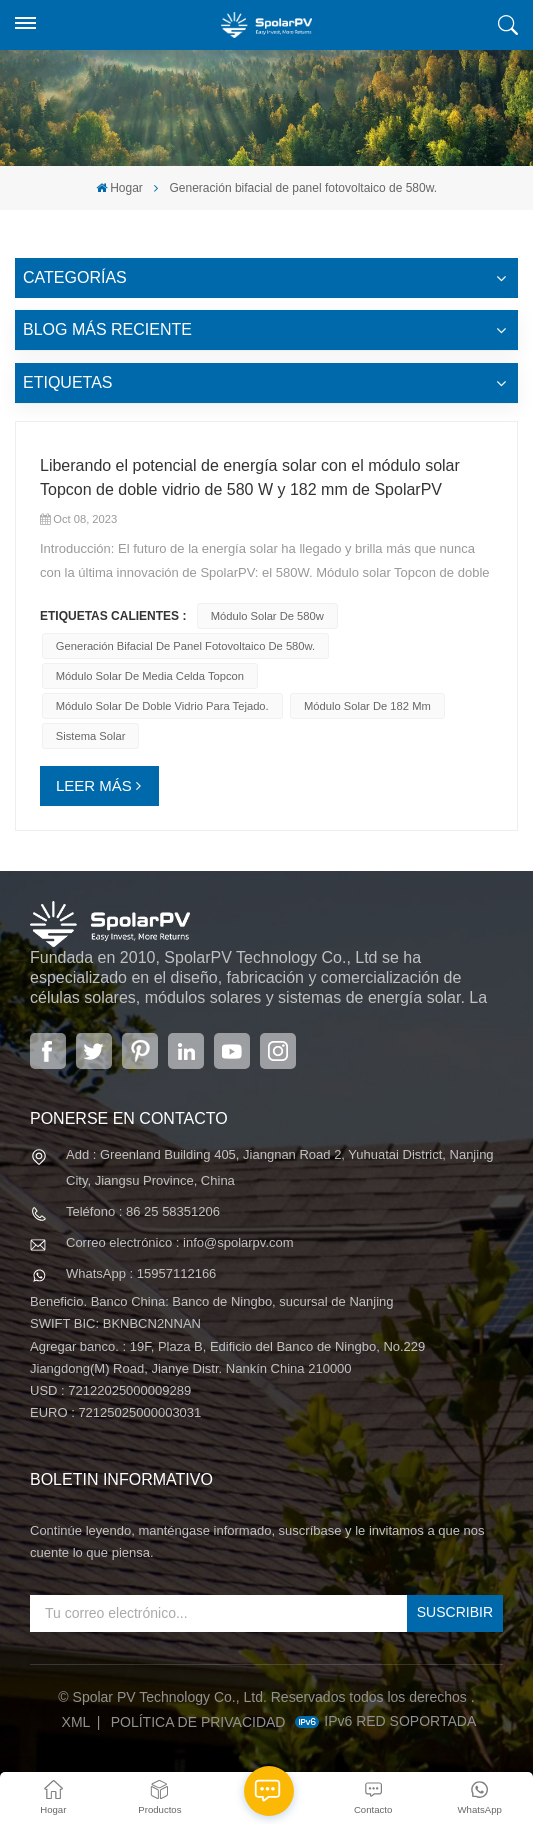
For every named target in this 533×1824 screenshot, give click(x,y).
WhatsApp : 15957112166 (141, 1273)
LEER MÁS (94, 785)
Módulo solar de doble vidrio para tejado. (162, 706)
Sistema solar (91, 736)
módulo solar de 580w (267, 616)
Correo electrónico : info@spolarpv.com (180, 1242)
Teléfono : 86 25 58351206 (143, 1211)
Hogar (119, 188)
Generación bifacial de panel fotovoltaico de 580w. (185, 646)
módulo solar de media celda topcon (150, 676)
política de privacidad (198, 1722)
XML (76, 1722)
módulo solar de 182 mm (367, 706)
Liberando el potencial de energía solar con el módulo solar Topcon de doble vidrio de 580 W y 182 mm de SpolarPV (250, 477)
